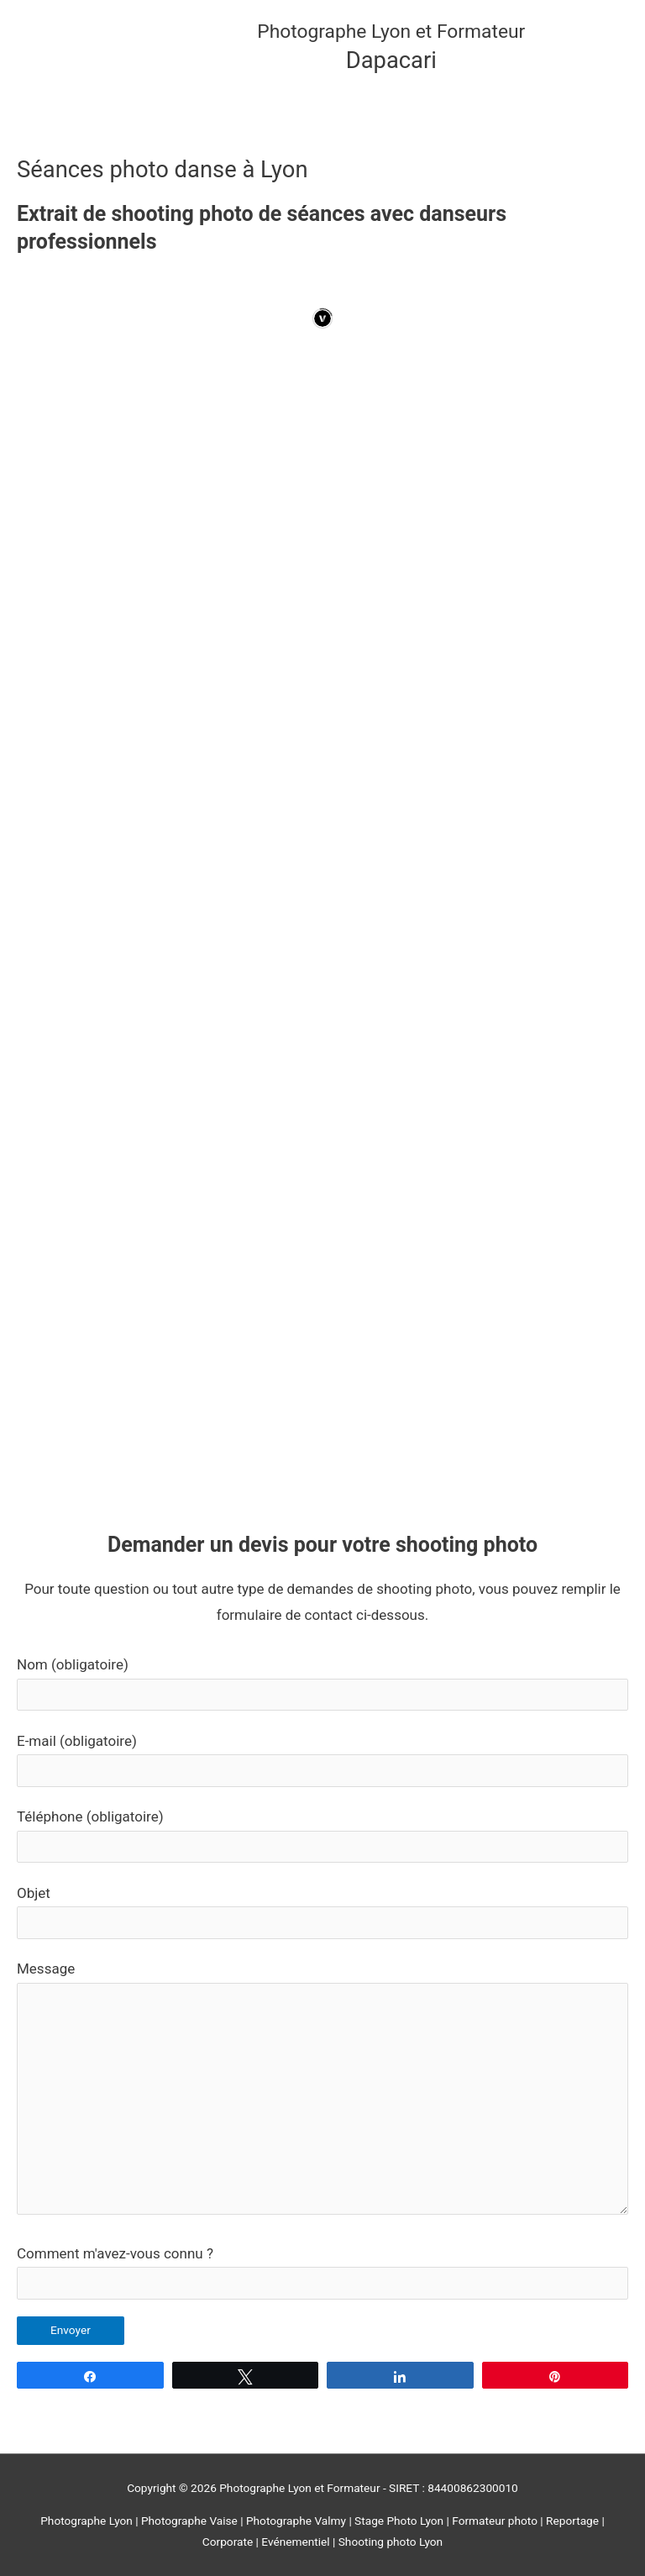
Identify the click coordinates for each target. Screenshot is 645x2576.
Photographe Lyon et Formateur (391, 31)
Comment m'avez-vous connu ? (322, 2272)
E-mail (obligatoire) (322, 1759)
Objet (322, 1912)
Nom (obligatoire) (322, 1683)
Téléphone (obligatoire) (322, 1835)
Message (322, 2092)
